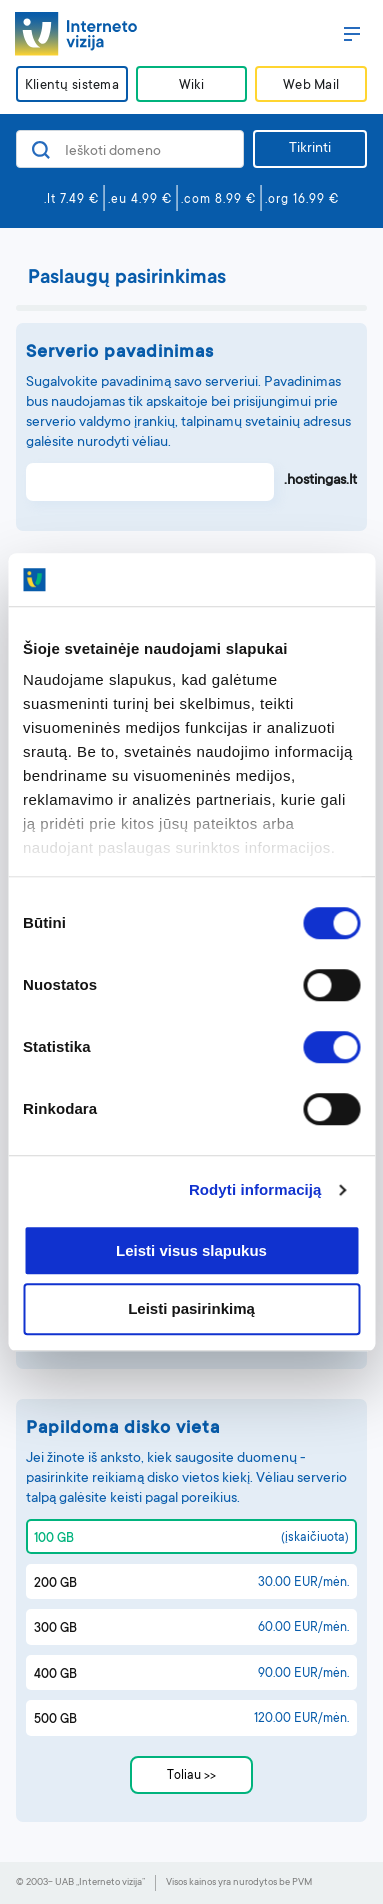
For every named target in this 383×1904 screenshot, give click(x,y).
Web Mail (311, 85)
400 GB (55, 1675)
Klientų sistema (72, 85)
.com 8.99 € (218, 200)
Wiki (191, 85)
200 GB (55, 1584)
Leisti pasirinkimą (191, 1309)
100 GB (54, 1539)
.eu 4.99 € (140, 200)
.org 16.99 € (302, 200)
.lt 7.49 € (71, 200)
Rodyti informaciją (255, 1189)
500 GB (55, 1720)
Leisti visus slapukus (191, 1250)
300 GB (55, 1629)
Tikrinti (310, 149)
